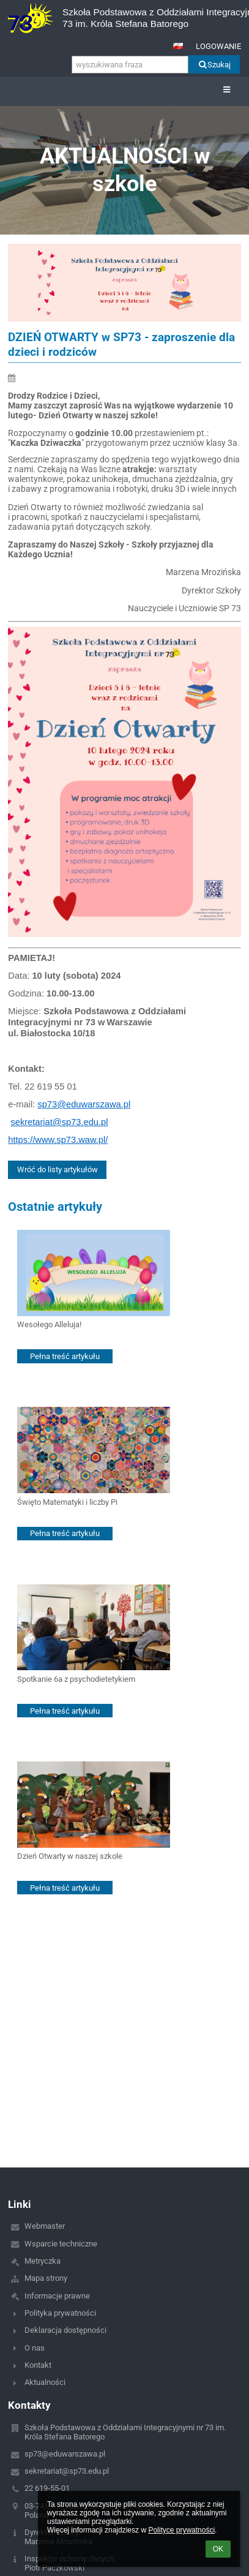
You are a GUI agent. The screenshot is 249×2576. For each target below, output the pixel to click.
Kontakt (37, 2365)
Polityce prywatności (181, 2530)
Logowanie (218, 46)
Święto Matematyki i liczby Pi (67, 1502)
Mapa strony (45, 2278)
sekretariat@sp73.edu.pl (59, 1122)
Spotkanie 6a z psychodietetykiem (76, 1679)
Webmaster (44, 2226)
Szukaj (214, 64)
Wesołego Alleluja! (49, 1324)
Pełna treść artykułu (65, 1356)
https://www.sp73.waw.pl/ (58, 1140)
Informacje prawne (57, 2295)
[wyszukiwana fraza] (130, 64)
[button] (178, 46)
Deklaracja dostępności (65, 2330)
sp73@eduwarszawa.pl (83, 1104)
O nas (34, 2347)
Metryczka (42, 2260)
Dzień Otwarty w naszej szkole (69, 1856)
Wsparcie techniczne (60, 2243)
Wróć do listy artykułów (57, 1169)
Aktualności (44, 2382)
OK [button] (218, 2549)
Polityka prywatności (60, 2313)
